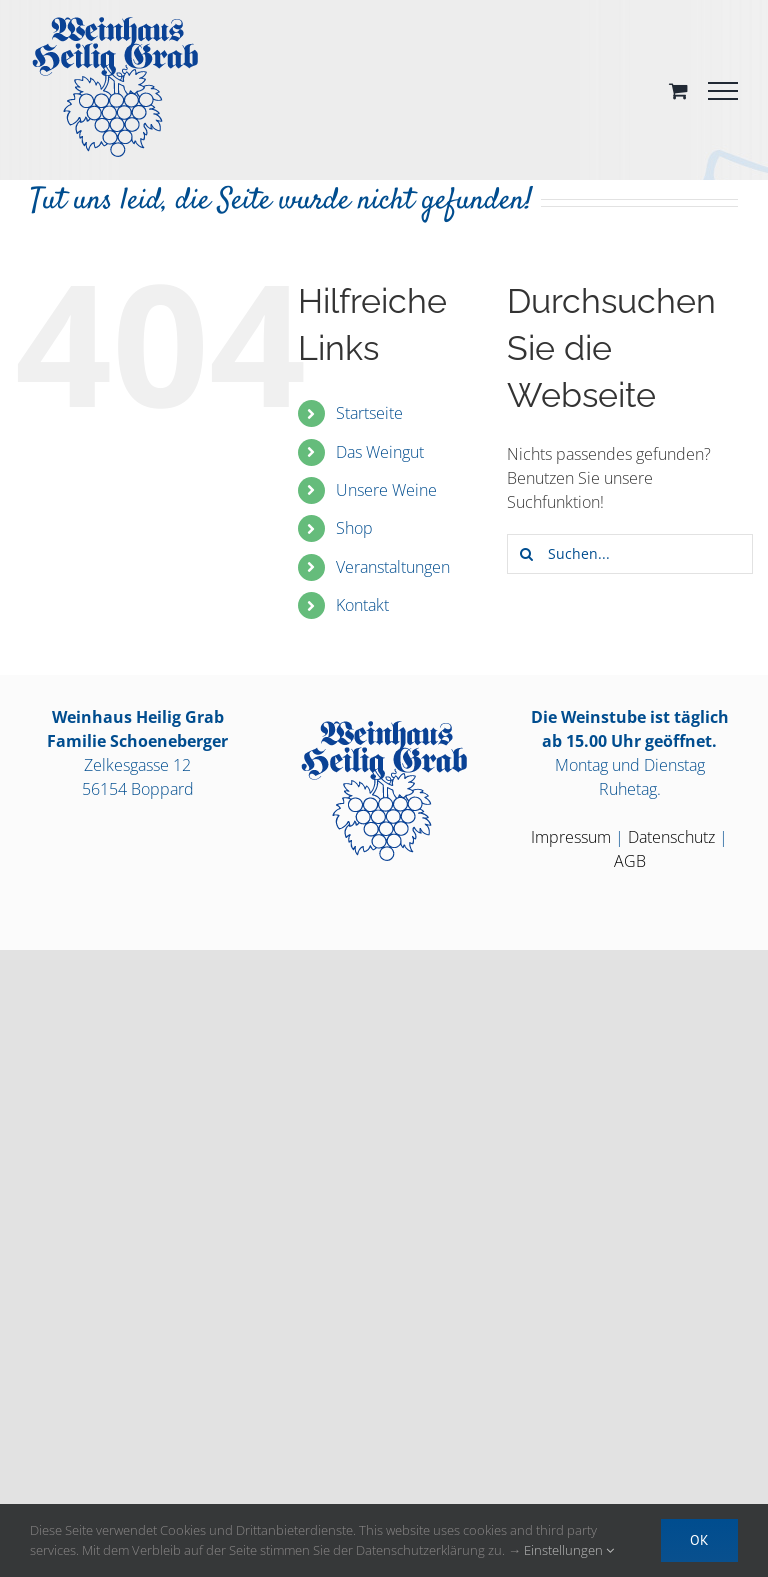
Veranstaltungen (393, 567)
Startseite (369, 413)
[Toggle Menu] (723, 91)
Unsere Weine (386, 490)
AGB (630, 861)
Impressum (571, 837)
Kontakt (362, 605)
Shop (354, 528)
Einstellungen (569, 1550)
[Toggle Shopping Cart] (678, 90)
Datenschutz (671, 837)
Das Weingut (380, 452)
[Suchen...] (630, 554)
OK (699, 1540)
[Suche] (527, 554)
